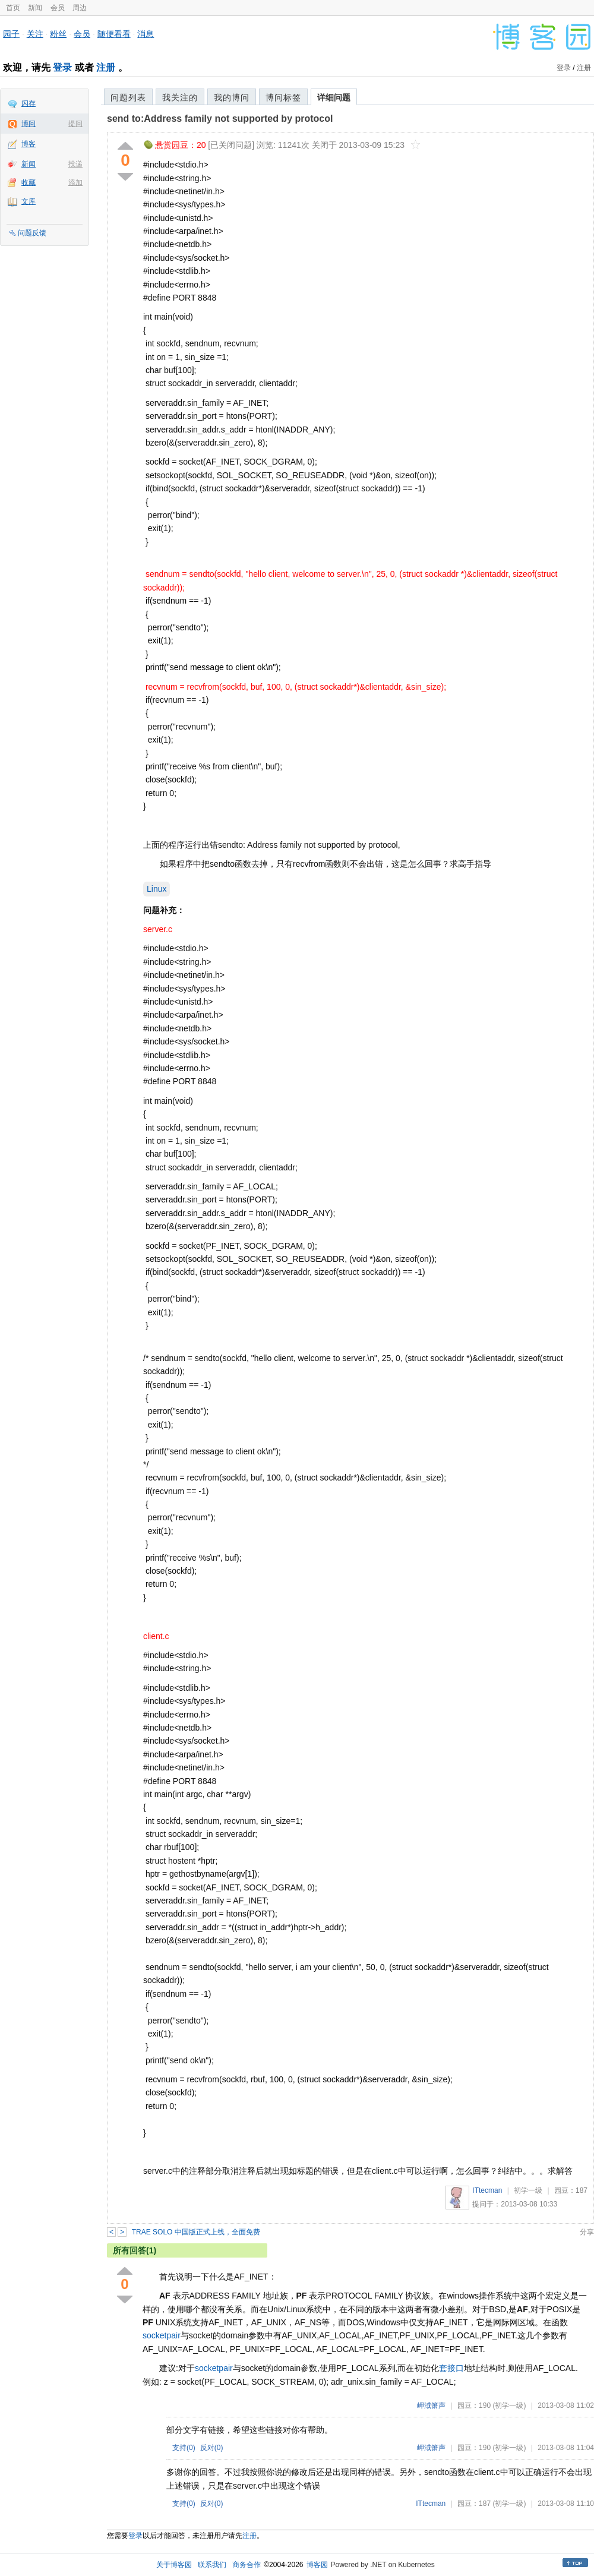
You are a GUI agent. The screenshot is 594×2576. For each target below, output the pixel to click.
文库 (28, 201)
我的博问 (231, 97)
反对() (211, 2448)
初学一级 (528, 2190)
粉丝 (58, 34)
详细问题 (333, 97)
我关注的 (180, 97)
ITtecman (487, 2190)
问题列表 (128, 97)
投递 (75, 164)
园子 (11, 34)
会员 (57, 8)
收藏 (28, 182)
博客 (28, 144)
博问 (28, 123)
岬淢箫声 (431, 2405)
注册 (105, 67)
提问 (75, 123)
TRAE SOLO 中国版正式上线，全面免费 (196, 2232)
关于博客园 (174, 2565)
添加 (75, 182)
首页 (13, 8)
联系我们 (212, 2565)
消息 (145, 34)
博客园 (317, 2565)
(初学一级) (509, 2405)
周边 (79, 8)
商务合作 (246, 2565)
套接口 (451, 2368)
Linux (156, 889)
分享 (587, 2232)
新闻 (35, 8)
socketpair (162, 2335)
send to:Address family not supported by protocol (220, 118)
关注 (35, 34)
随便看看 (114, 34)
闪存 (28, 103)
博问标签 (283, 97)
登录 (62, 67)
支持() (183, 2448)
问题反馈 (32, 233)
